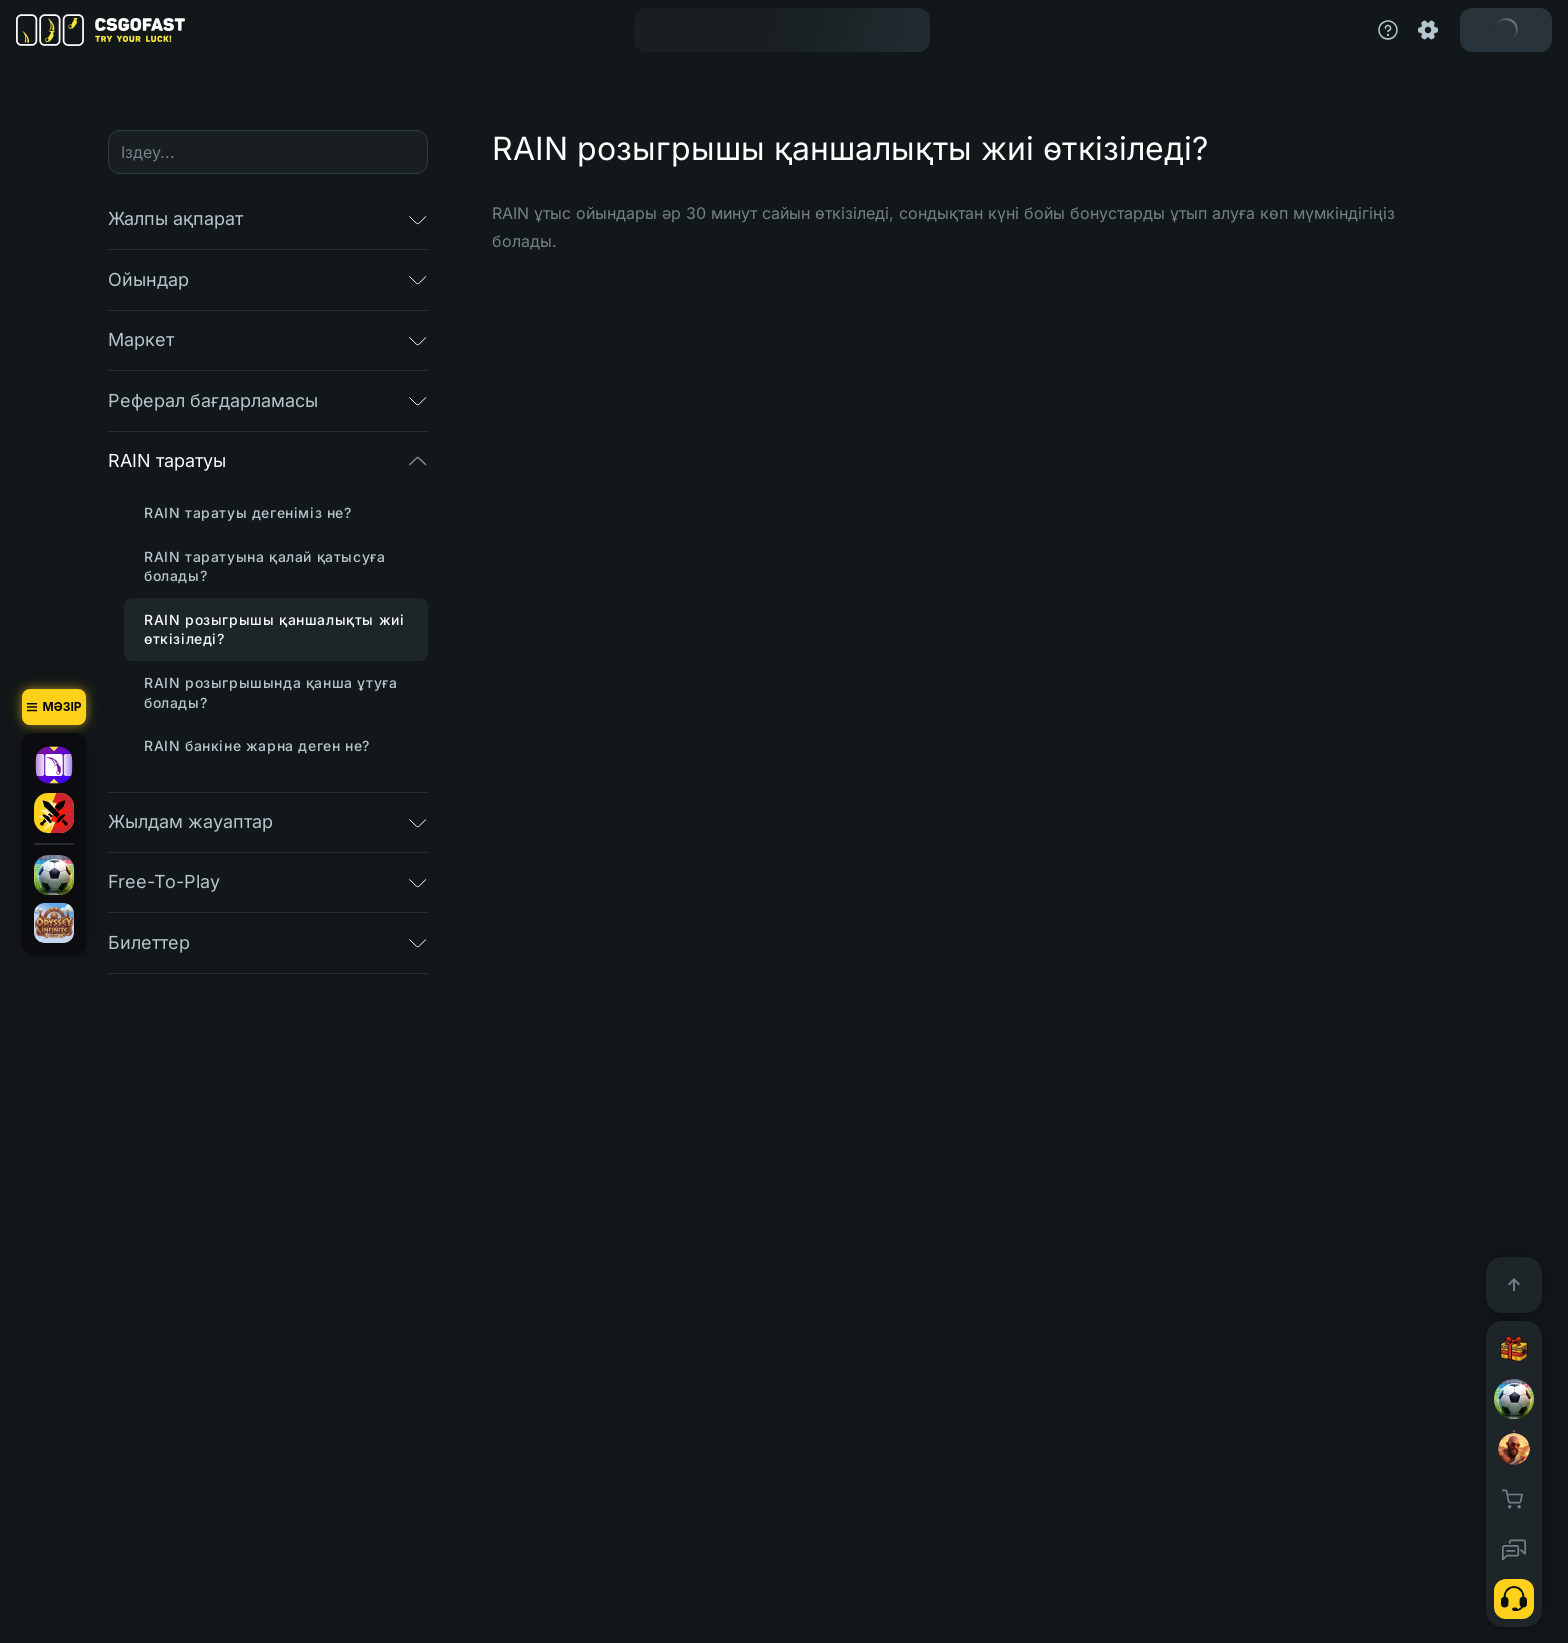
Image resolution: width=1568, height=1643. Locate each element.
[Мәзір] (54, 707)
